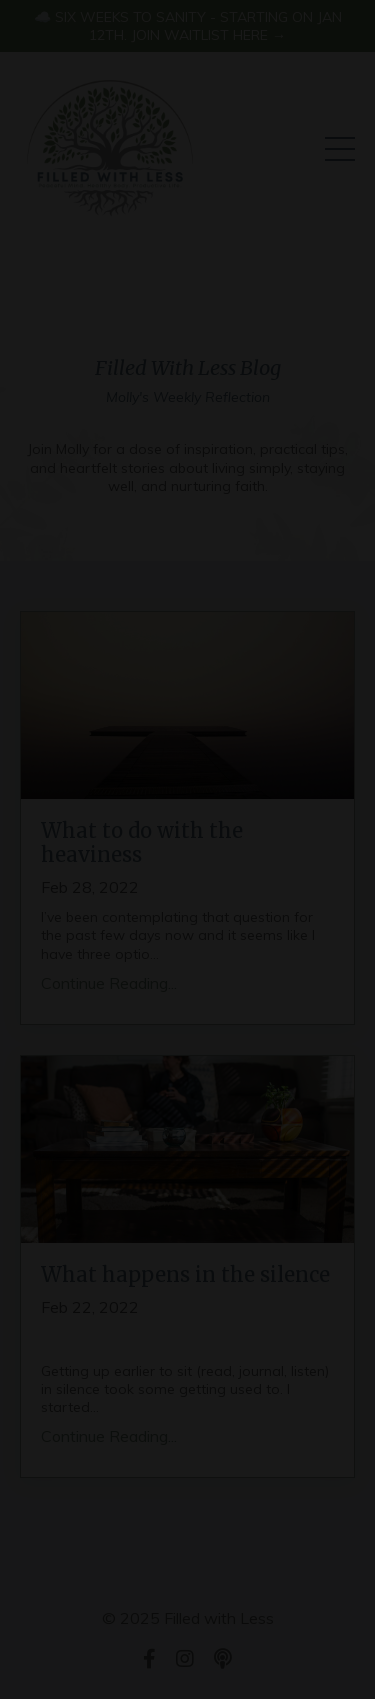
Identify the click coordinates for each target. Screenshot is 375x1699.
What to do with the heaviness (142, 843)
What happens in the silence (185, 1275)
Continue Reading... (109, 983)
